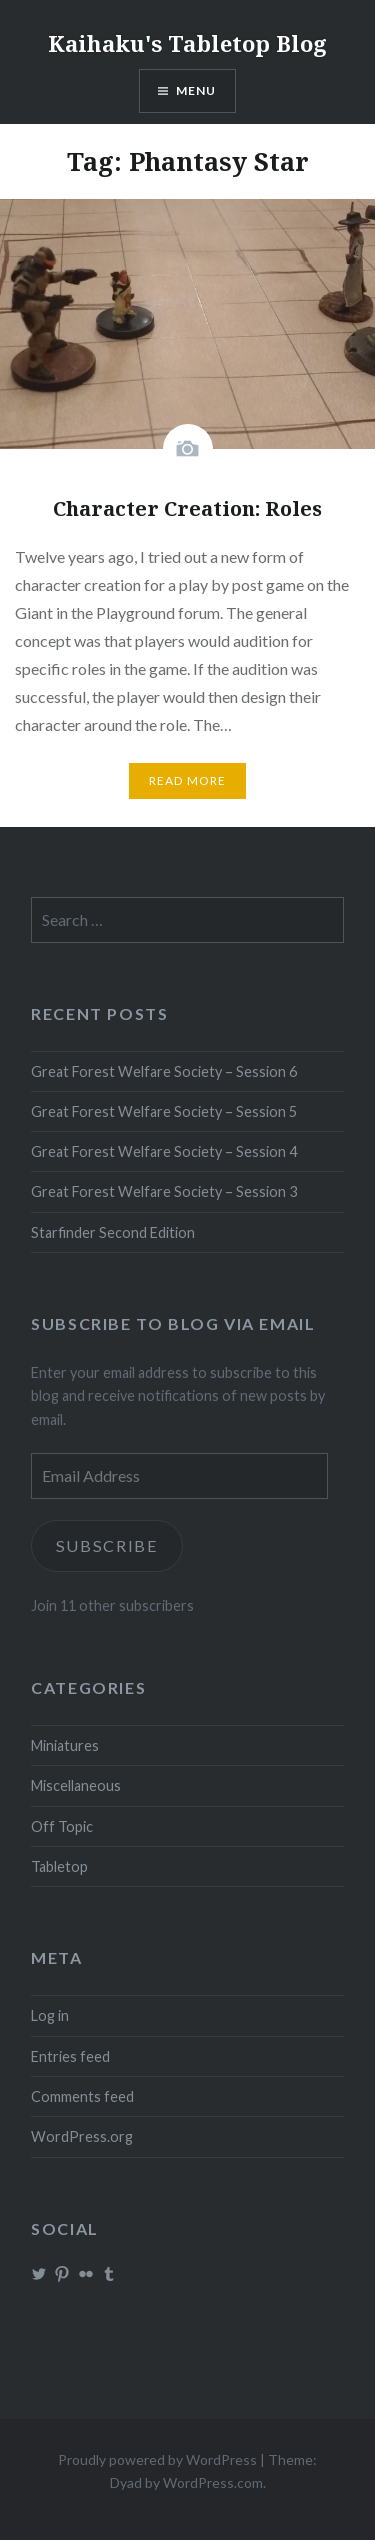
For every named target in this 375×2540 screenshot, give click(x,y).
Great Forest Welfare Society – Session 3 (164, 1191)
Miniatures (65, 1745)
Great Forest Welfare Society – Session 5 (164, 1111)
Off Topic (62, 1826)
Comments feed (82, 2096)
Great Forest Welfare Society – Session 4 (164, 1151)
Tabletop (59, 1866)
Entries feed (70, 2056)
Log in (50, 2015)
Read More (188, 780)
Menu (196, 90)
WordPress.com (213, 2482)
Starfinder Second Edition (113, 1232)
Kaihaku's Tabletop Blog (187, 43)
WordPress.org (82, 2136)
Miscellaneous (76, 1785)
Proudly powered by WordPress (157, 2459)
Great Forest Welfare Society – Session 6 (164, 1071)
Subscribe (107, 1545)
